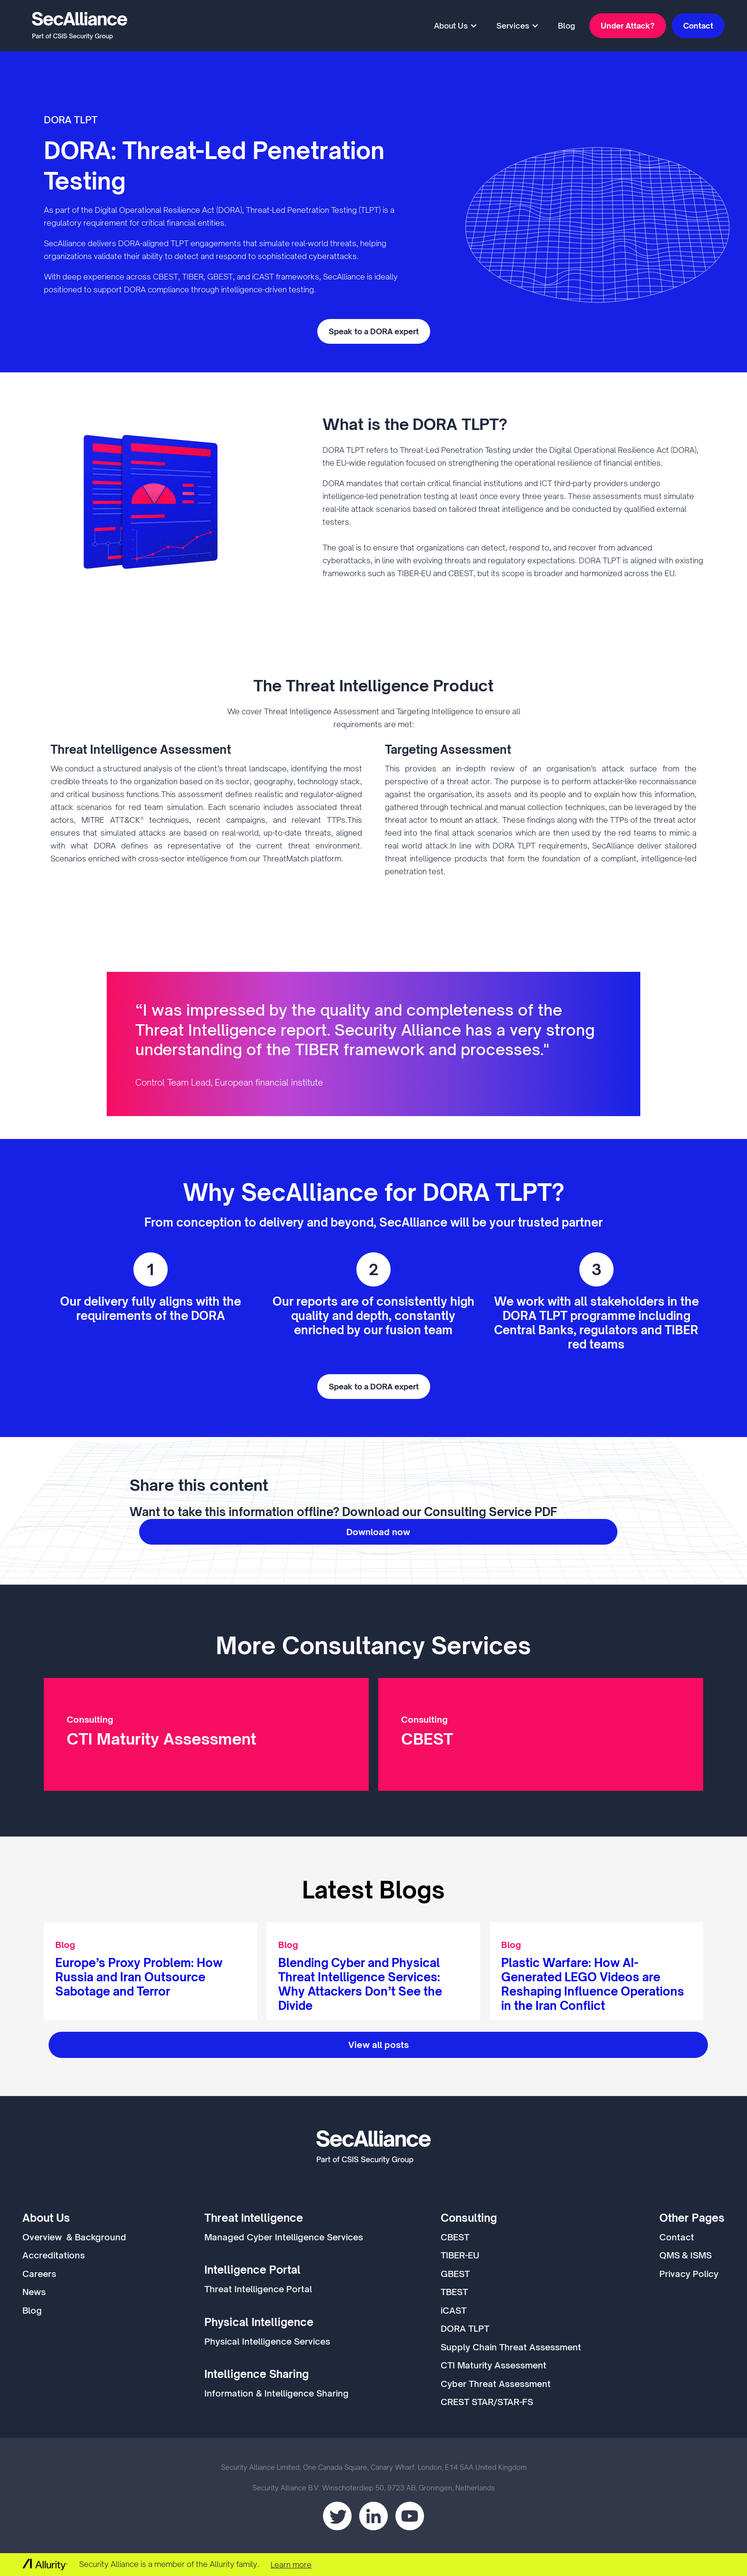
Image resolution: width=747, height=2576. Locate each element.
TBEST (454, 2291)
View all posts (378, 2044)
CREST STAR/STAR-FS (487, 2401)
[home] (79, 25)
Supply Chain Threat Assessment (511, 2347)
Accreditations (53, 2255)
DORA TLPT (465, 2328)
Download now (378, 1532)
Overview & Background (74, 2237)
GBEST (455, 2273)
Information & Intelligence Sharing (276, 2393)
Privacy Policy (688, 2273)
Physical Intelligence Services (267, 2341)
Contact (698, 25)
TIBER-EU (460, 2255)
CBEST (455, 2237)
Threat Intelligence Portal (258, 2289)
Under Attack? (628, 25)
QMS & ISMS (685, 2255)
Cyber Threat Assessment (496, 2383)
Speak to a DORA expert (374, 331)
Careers (39, 2273)
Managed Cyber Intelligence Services (283, 2237)
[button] (455, 25)
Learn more (291, 2564)
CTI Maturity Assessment (493, 2365)
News (34, 2291)
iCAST (453, 2310)
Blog (566, 25)
